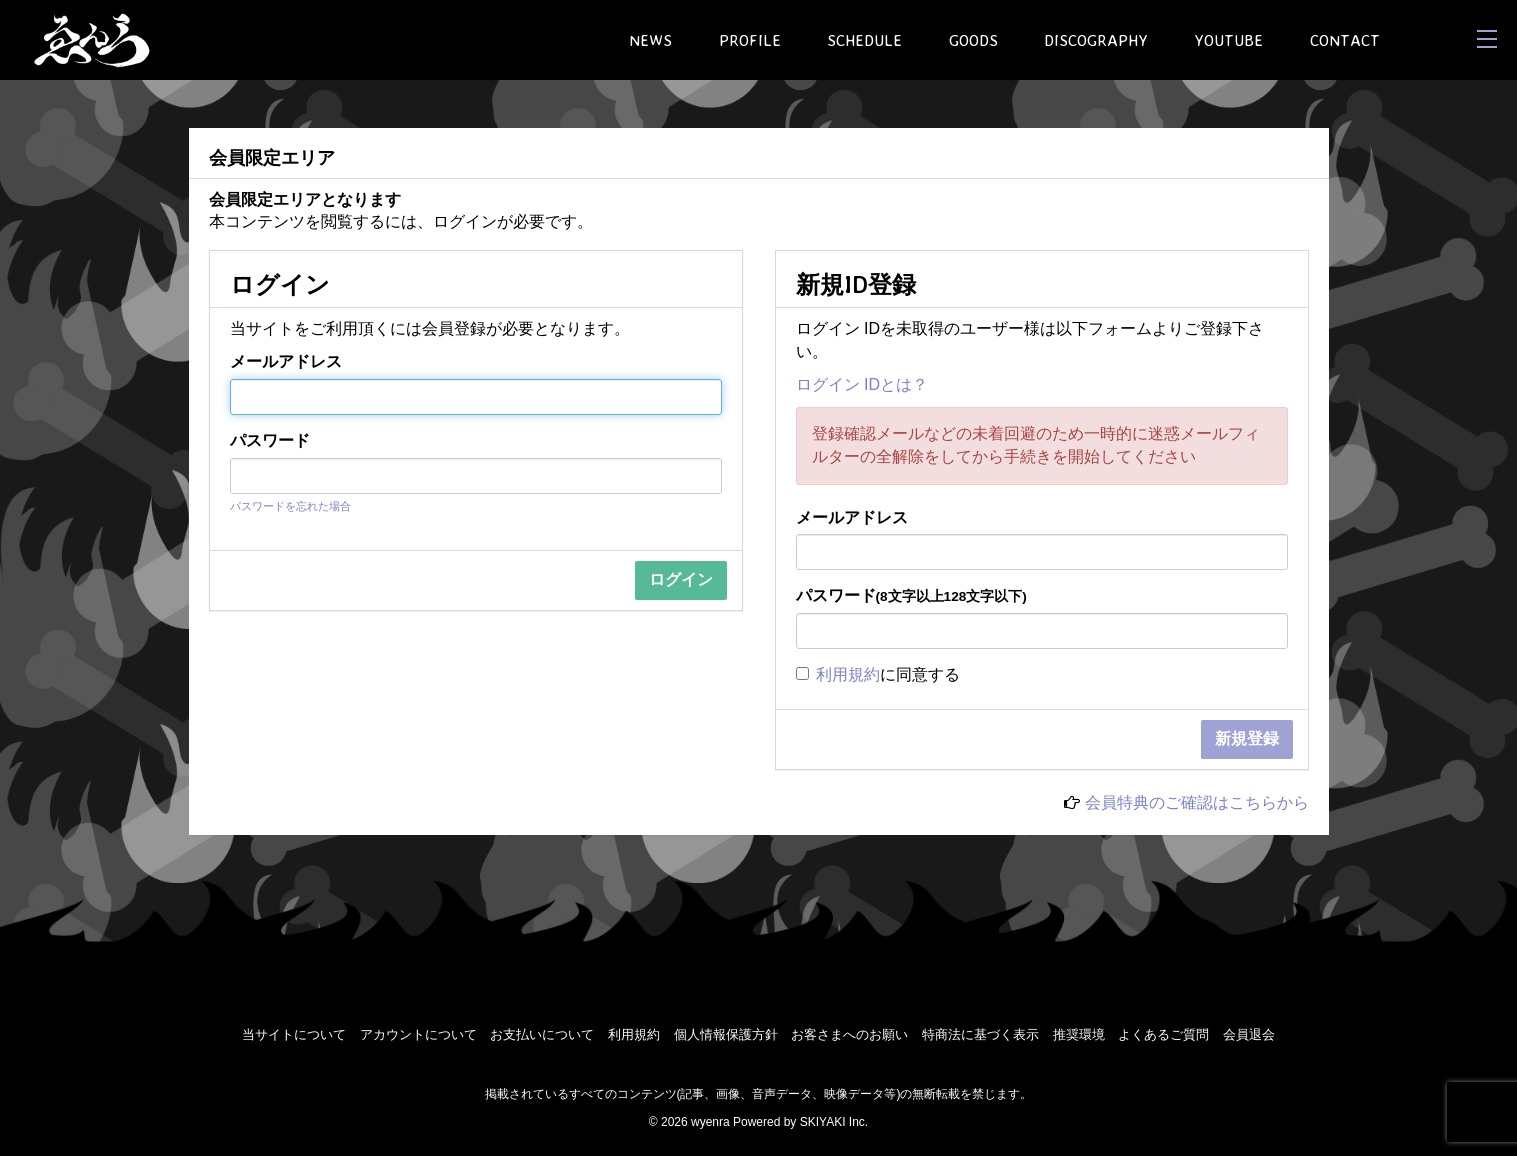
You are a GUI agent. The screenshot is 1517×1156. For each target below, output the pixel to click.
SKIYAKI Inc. (834, 1122)
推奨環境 (1079, 1034)
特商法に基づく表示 (980, 1034)
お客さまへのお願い (849, 1034)
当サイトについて (294, 1034)
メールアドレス (286, 361)
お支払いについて (542, 1034)
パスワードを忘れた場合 (290, 506)
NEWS (650, 40)
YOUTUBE (1228, 40)
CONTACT (1345, 40)
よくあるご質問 (1163, 1034)
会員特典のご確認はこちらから (1197, 802)
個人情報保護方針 (726, 1034)
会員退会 (1249, 1034)
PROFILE (750, 40)
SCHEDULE (864, 40)
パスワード (270, 440)
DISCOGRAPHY (1096, 40)
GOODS (973, 40)
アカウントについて (418, 1034)
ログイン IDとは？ (862, 384)
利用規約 (848, 674)
